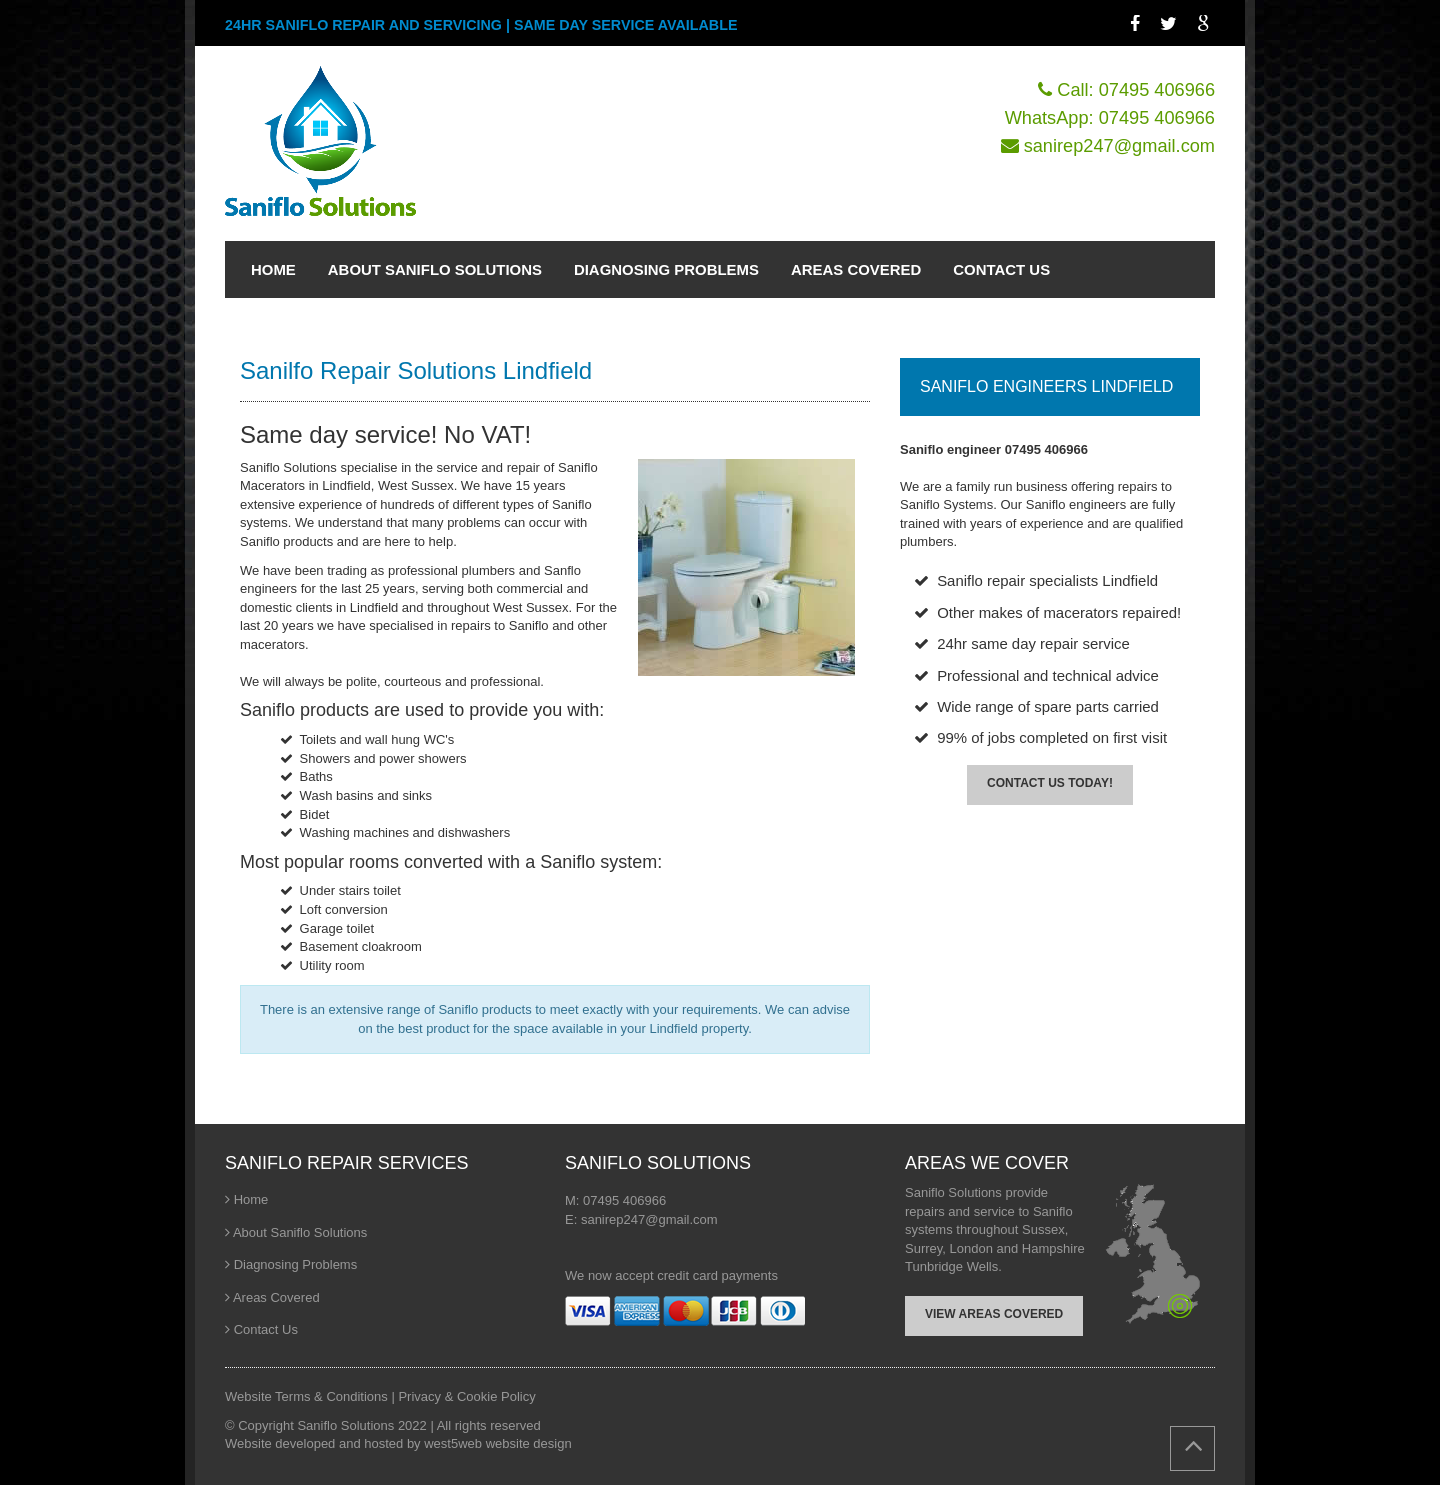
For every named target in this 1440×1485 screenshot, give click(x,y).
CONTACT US (1001, 269)
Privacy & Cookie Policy (466, 1396)
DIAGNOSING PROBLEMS (666, 269)
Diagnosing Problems (296, 1264)
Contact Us (266, 1329)
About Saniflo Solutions (300, 1232)
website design (529, 1443)
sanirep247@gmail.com (1119, 146)
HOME (273, 269)
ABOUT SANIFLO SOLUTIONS (435, 269)
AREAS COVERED (856, 269)
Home (251, 1199)
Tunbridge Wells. (953, 1266)
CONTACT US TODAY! (1050, 783)
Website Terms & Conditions (308, 1396)
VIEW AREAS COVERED (994, 1314)
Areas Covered (276, 1297)
